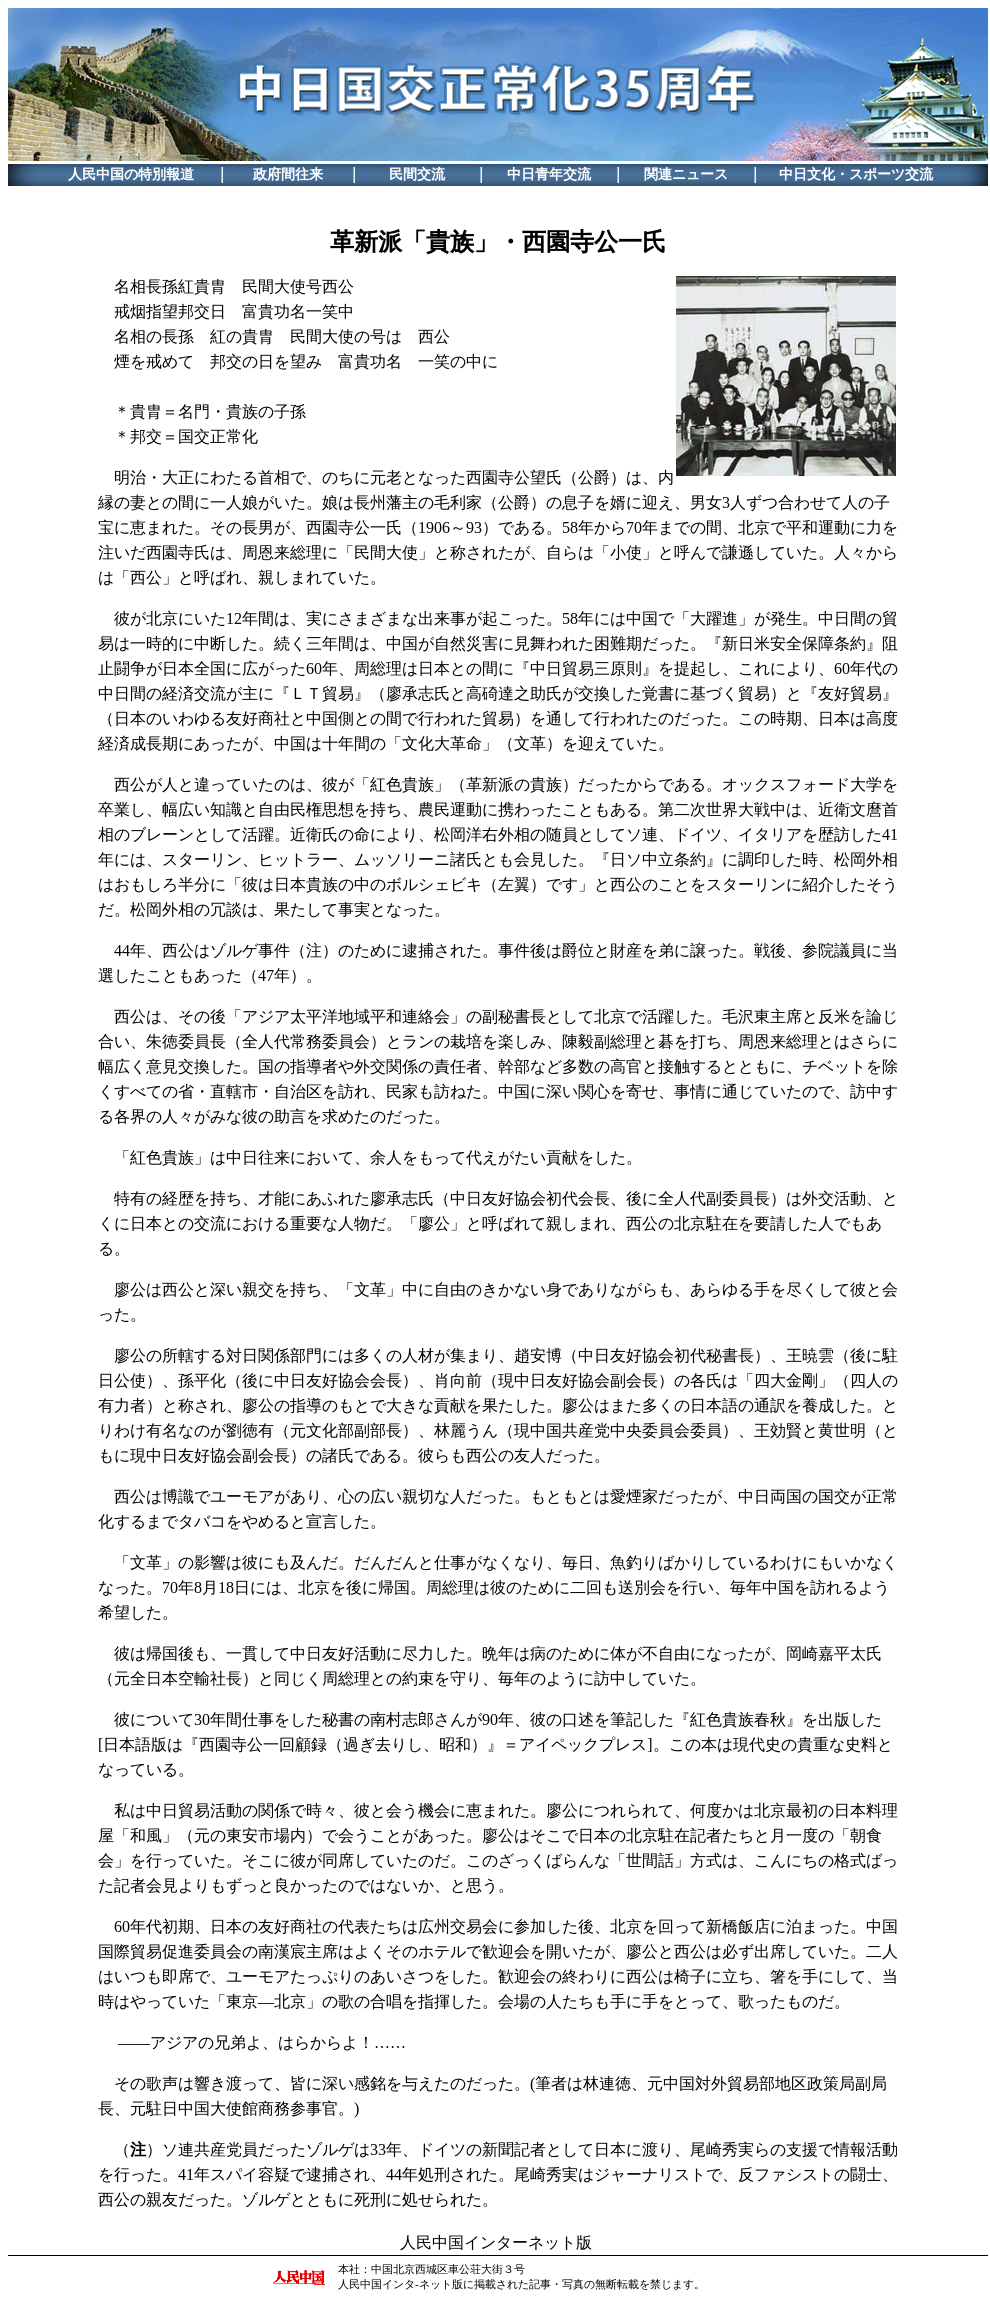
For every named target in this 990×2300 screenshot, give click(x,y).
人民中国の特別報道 (131, 174)
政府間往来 (288, 174)
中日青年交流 (549, 174)
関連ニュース (686, 174)
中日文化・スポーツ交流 (856, 174)
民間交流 (417, 174)
